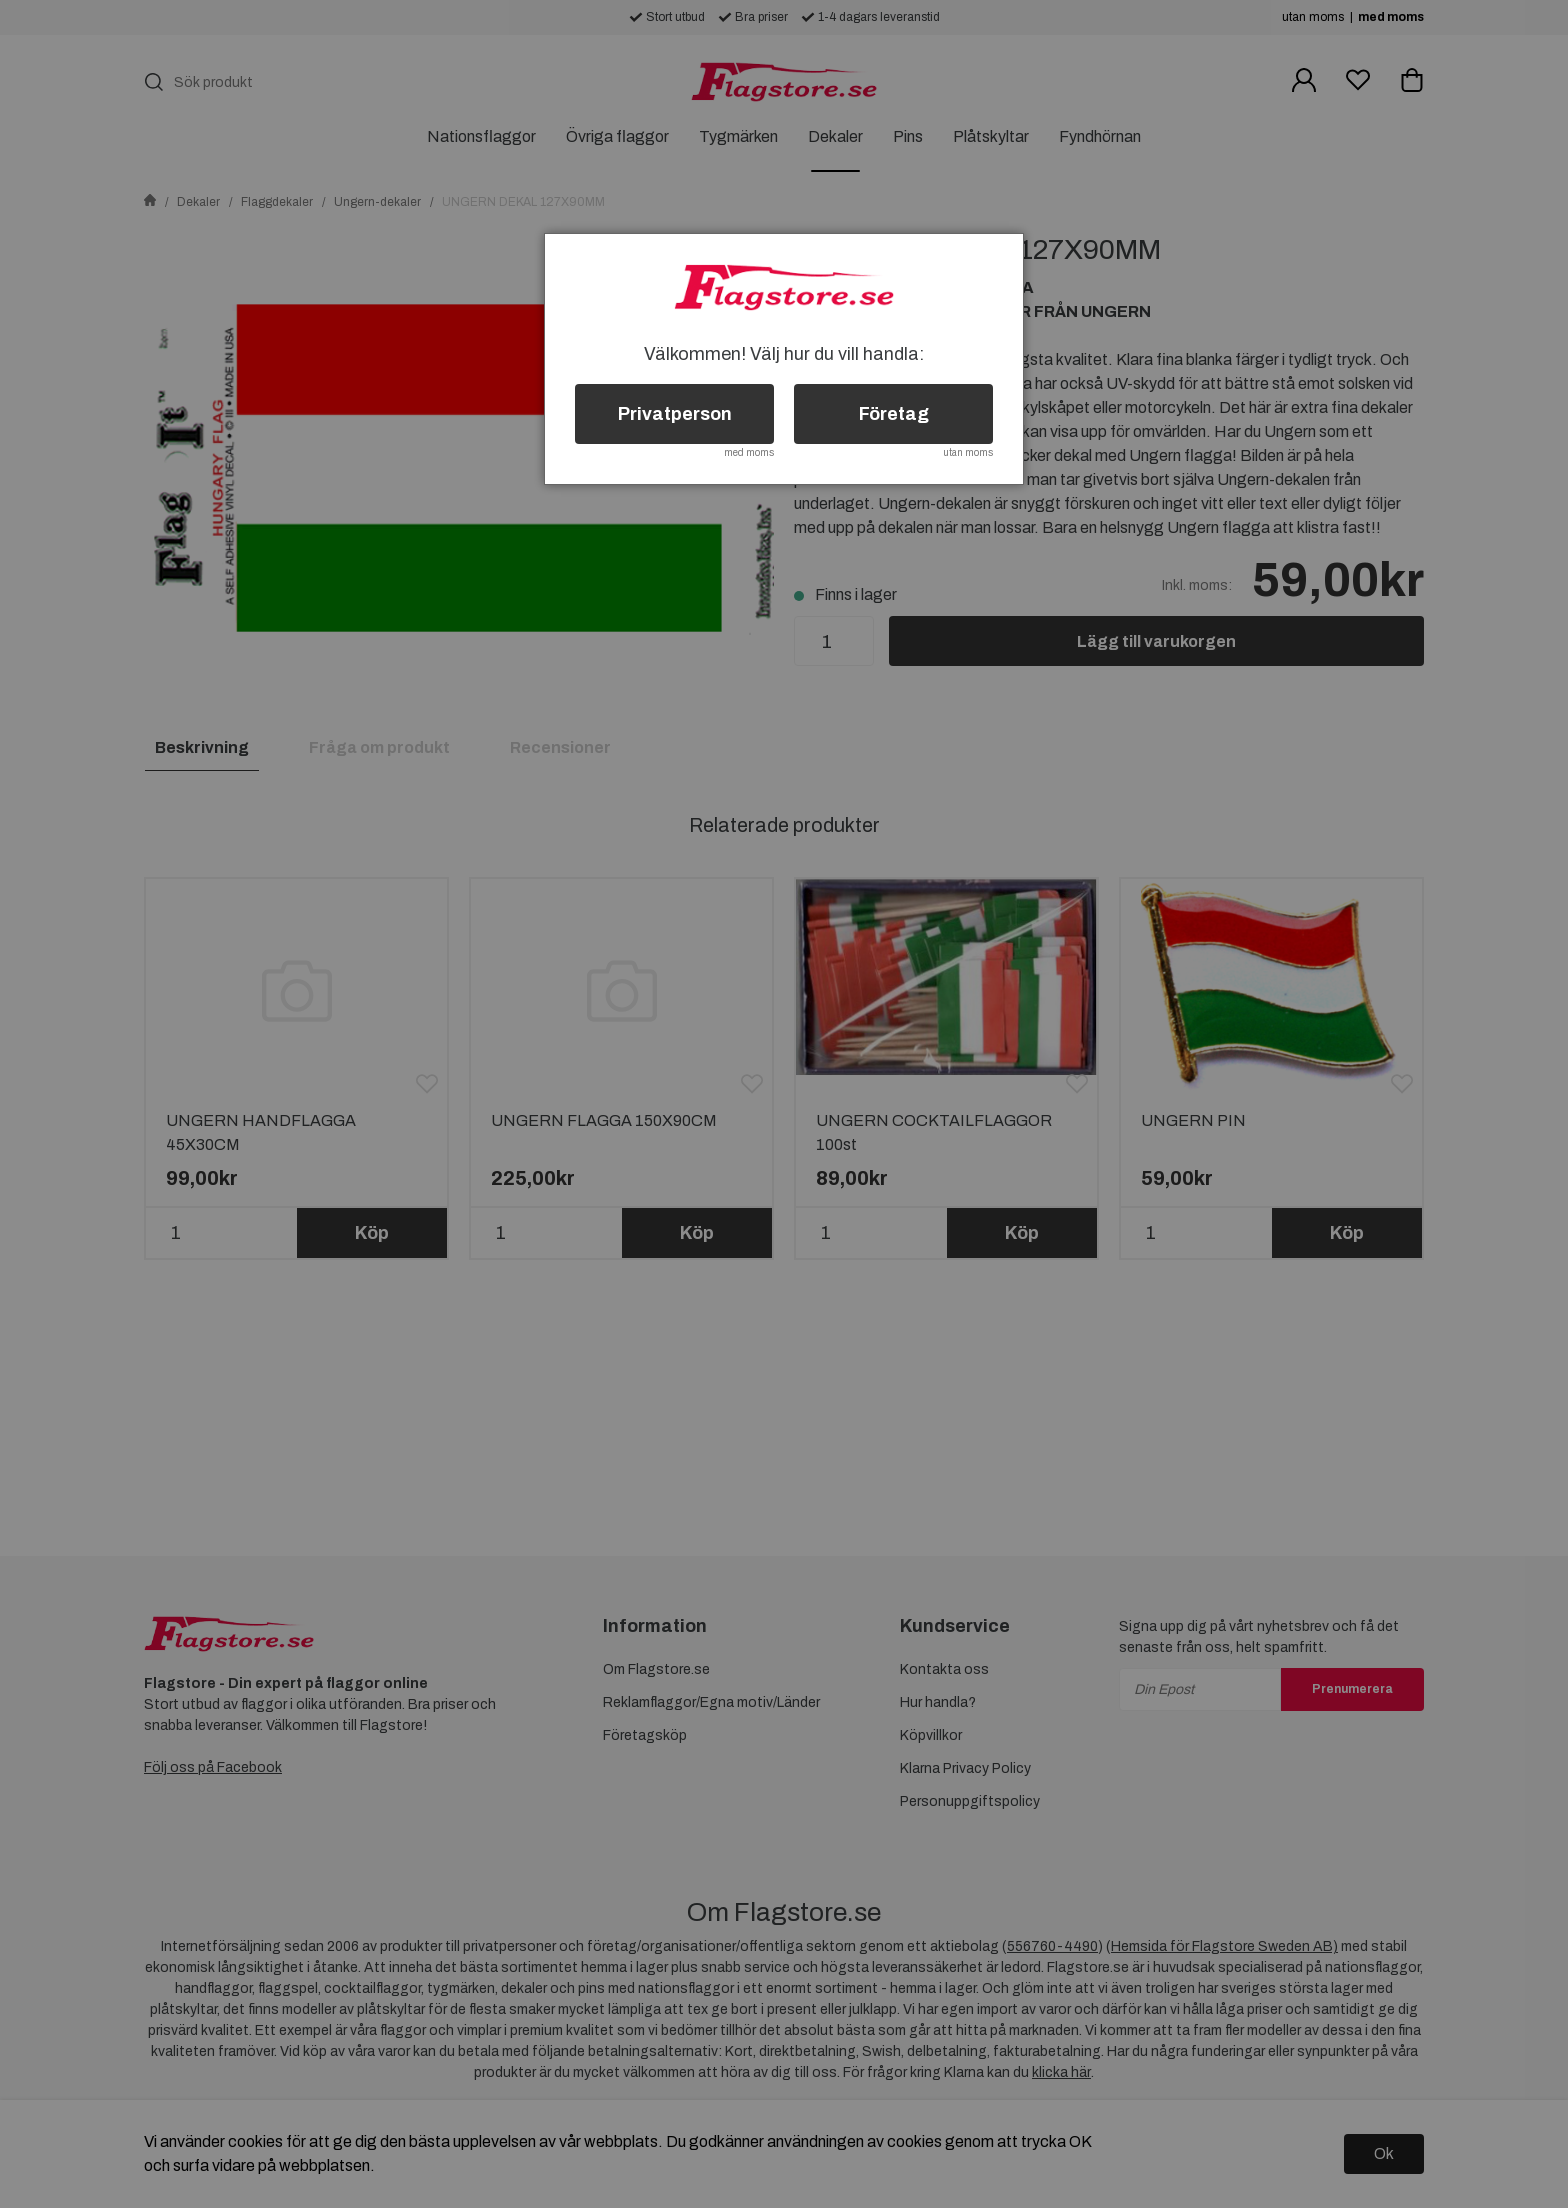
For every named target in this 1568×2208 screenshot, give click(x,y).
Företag (894, 414)
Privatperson (675, 414)
